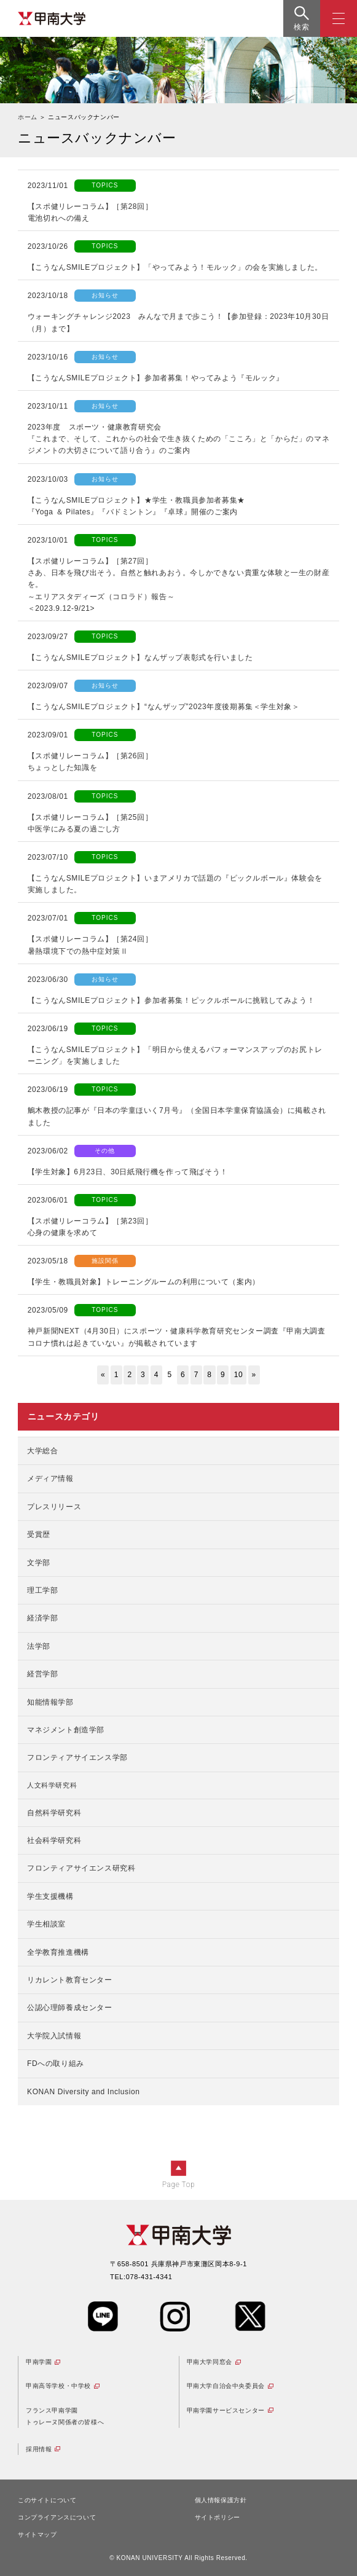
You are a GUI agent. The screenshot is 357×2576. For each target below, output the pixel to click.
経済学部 (42, 1618)
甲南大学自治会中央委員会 (226, 2385)
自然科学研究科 (54, 1812)
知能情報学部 (50, 1702)
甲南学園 (39, 2361)
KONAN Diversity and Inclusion (83, 2091)
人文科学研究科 (52, 1785)
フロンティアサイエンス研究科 (81, 1868)
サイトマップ (37, 2534)
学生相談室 (46, 1924)
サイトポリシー (217, 2517)
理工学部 (42, 1590)
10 (238, 1374)
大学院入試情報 (54, 2036)
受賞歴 (38, 1534)
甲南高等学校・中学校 (58, 2385)
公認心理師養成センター (69, 2007)
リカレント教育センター (69, 1980)
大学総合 (42, 1451)
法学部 (38, 1646)
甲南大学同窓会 (209, 2361)
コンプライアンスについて (57, 2517)
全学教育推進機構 (58, 1952)
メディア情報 (50, 1478)
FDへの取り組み (55, 2063)
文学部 (38, 1562)
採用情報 (39, 2449)
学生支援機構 (50, 1896)
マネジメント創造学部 (65, 1730)
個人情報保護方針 (221, 2500)
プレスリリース (54, 1506)
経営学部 (42, 1674)
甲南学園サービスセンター (226, 2410)
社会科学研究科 (54, 1840)
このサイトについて (47, 2500)
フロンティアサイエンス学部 (77, 1757)
